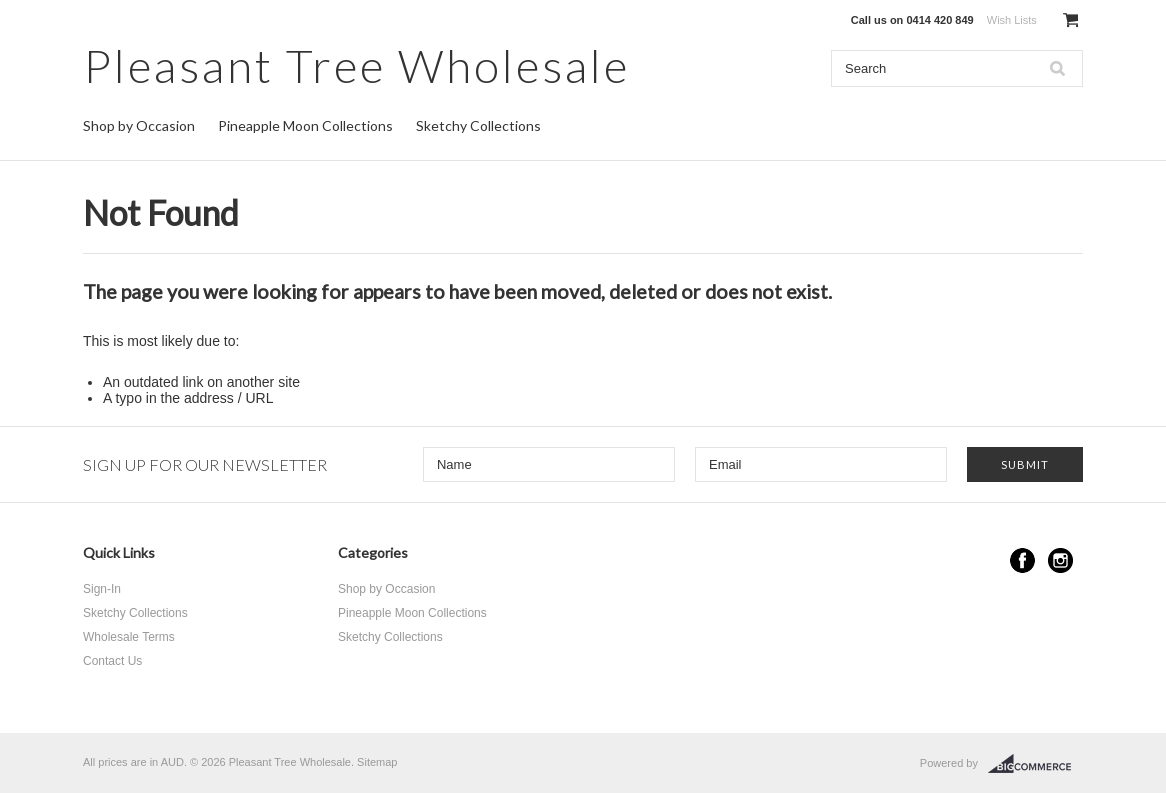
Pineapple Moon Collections (305, 125)
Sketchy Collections (478, 125)
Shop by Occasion (139, 125)
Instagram (1060, 560)
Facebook (1022, 560)
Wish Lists (1012, 20)
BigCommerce (1035, 764)
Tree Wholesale (356, 65)
